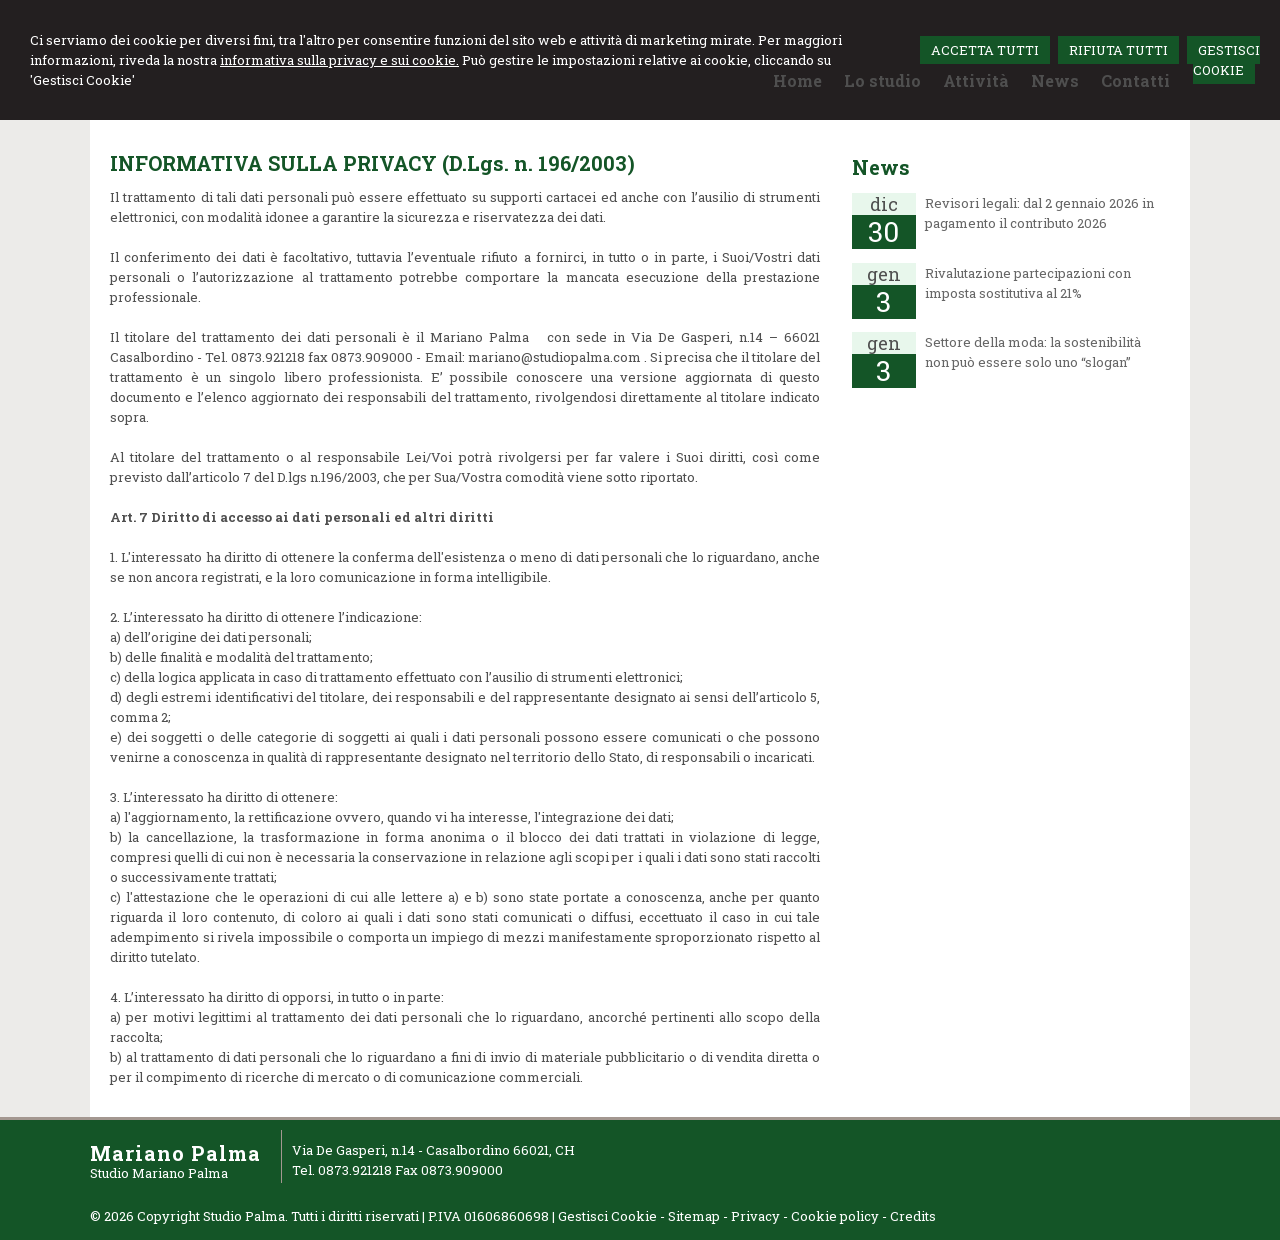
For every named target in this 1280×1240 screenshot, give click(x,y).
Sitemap (694, 1216)
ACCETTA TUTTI (985, 50)
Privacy (755, 1216)
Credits (913, 1216)
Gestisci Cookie (607, 1216)
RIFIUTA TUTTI (1118, 50)
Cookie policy (835, 1216)
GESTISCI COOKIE (1226, 60)
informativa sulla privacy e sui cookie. (339, 60)
